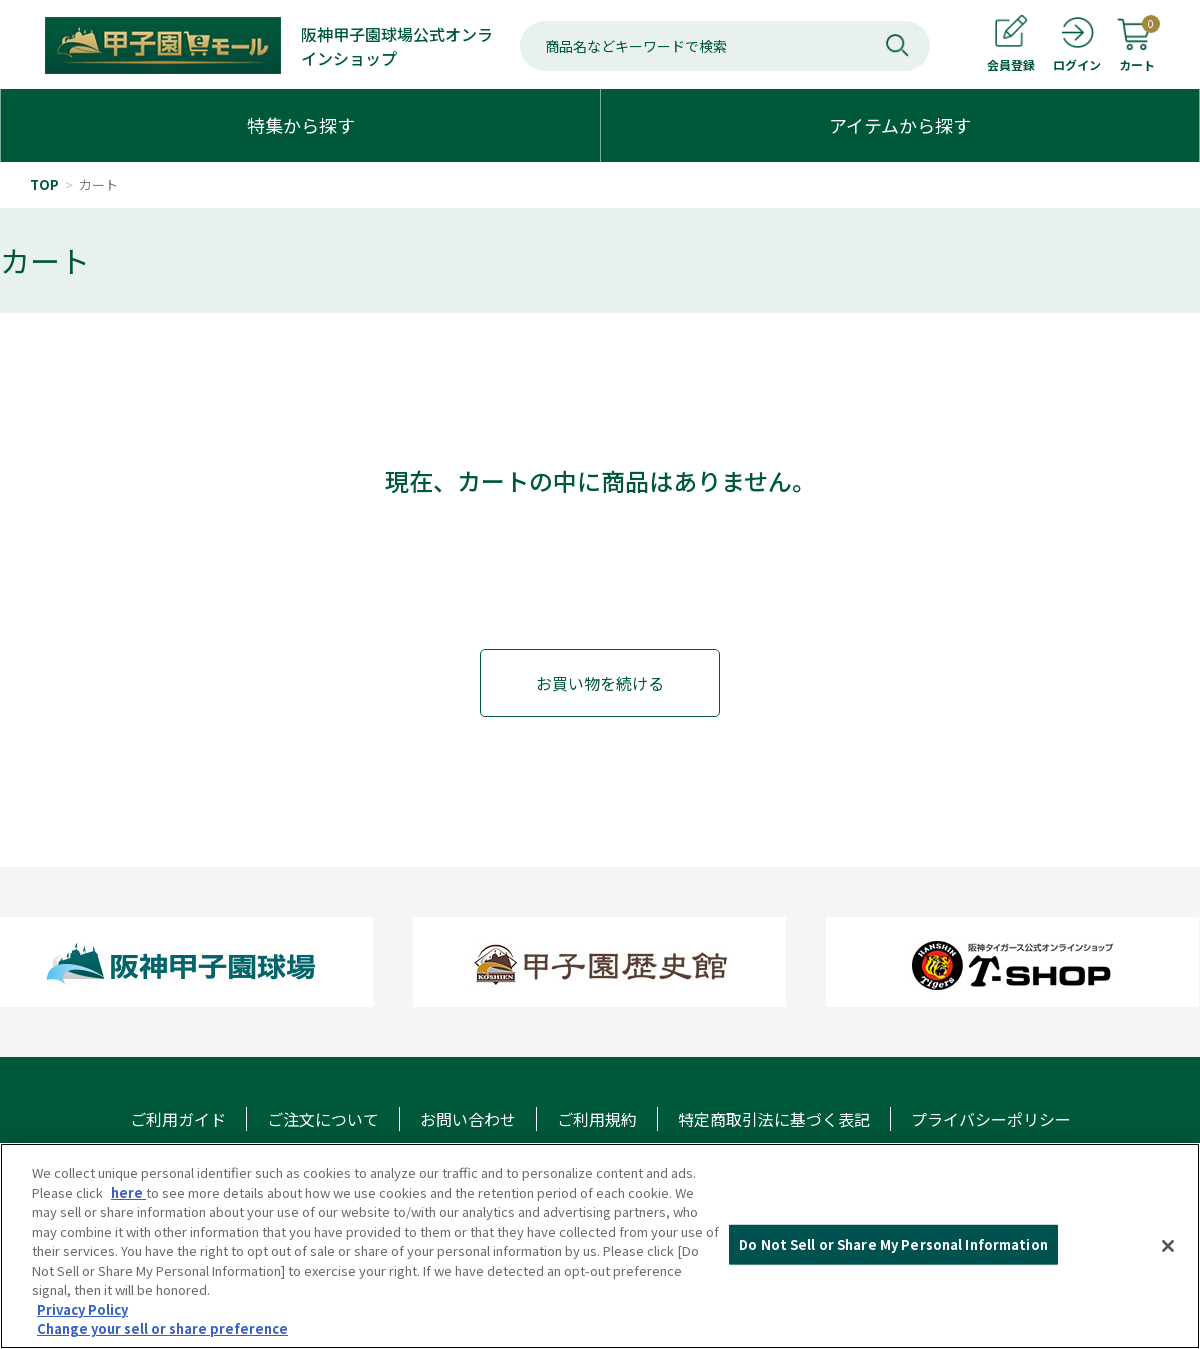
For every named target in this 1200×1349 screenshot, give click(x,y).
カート (98, 184)
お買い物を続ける (600, 683)
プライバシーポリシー (991, 1119)
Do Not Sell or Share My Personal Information (893, 1244)
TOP (44, 184)
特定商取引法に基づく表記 (774, 1119)
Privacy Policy (82, 1309)
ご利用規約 (597, 1119)
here (128, 1192)
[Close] (1168, 1246)
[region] (600, 1246)
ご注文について (323, 1119)
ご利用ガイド (178, 1119)
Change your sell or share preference (162, 1328)
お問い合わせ (468, 1119)
